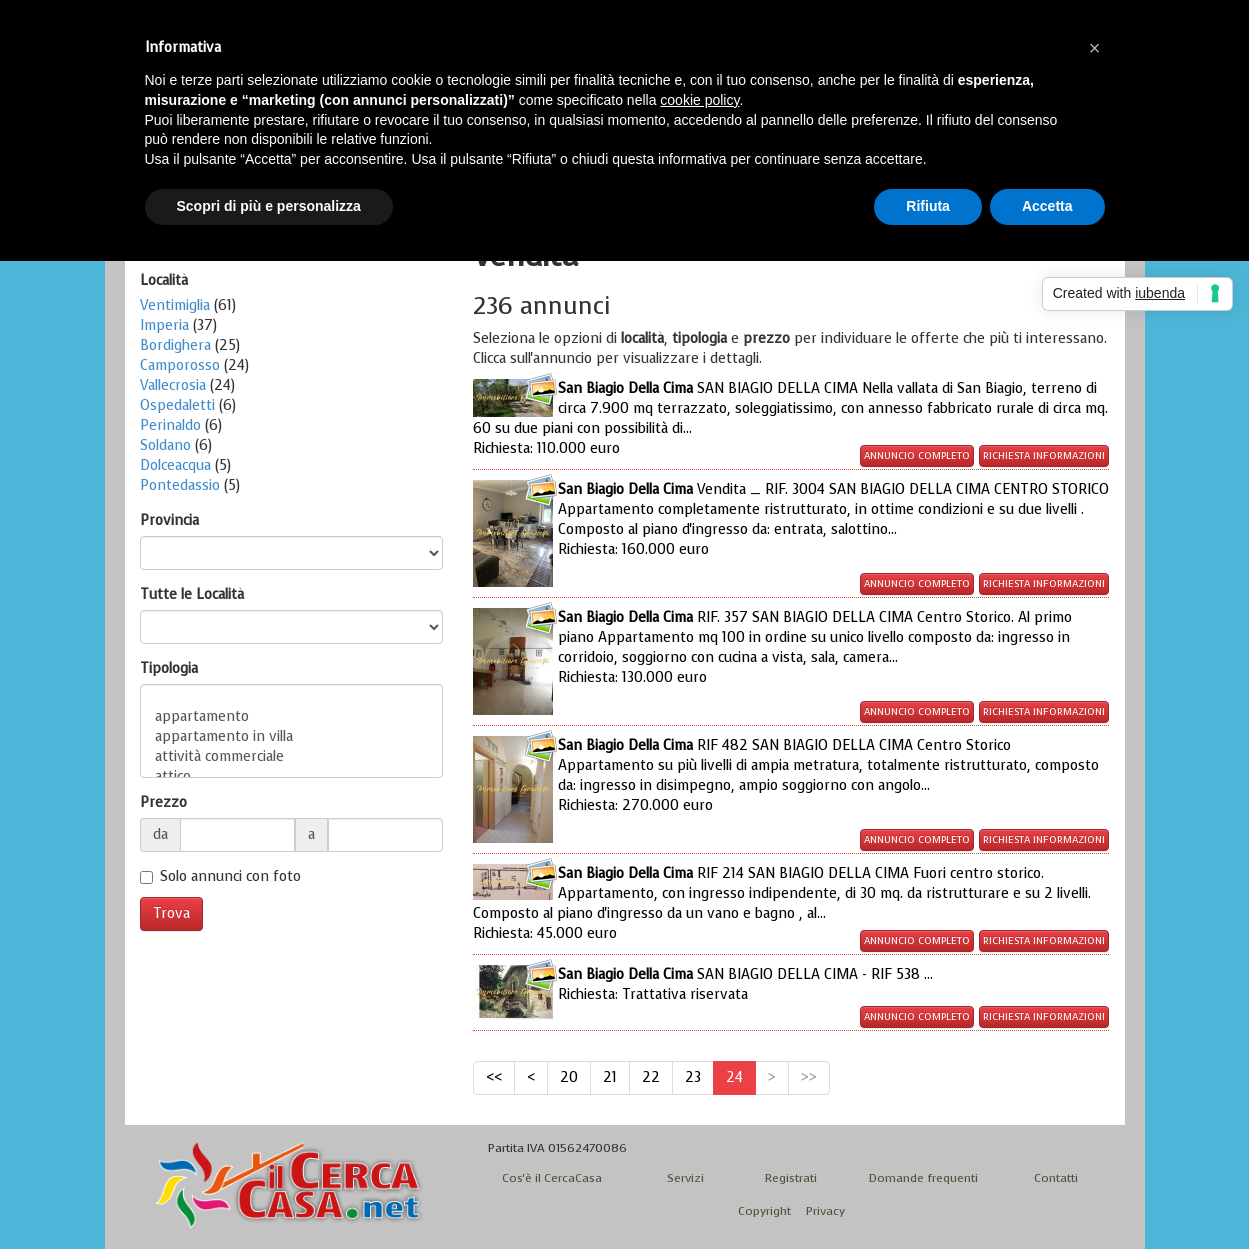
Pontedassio (180, 485)
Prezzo (163, 802)
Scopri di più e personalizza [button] (269, 206)
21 (610, 1077)
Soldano (165, 445)
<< (494, 1077)
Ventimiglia (175, 305)
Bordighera (175, 345)
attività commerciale (291, 757)
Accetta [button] (1047, 206)
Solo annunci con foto (230, 876)
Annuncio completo (917, 455)
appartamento (291, 717)
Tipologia (169, 668)
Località (164, 280)
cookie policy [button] (699, 100)
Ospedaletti (177, 405)
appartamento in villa (291, 737)
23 (693, 1077)
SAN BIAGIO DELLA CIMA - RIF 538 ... (745, 984)
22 (651, 1077)
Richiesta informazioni (1044, 455)
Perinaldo (170, 425)
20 (569, 1077)
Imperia (164, 325)
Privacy (825, 1211)
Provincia (169, 520)
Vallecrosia (173, 385)
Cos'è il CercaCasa (552, 1178)
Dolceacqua (175, 465)
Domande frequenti (923, 1178)
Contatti (1056, 1178)
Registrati (791, 1178)
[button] (1095, 48)
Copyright (764, 1211)
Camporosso (180, 365)
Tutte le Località (192, 594)
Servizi (685, 1178)
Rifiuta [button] (928, 206)
